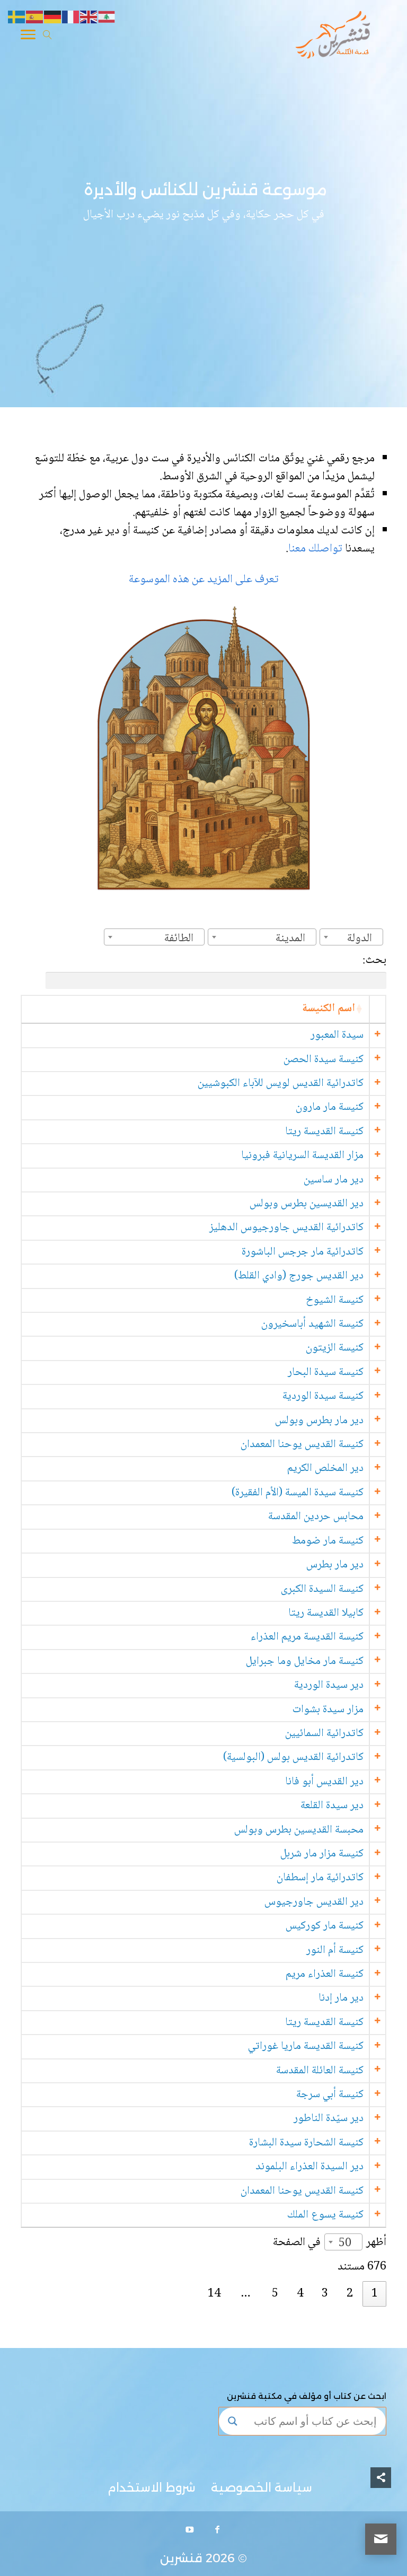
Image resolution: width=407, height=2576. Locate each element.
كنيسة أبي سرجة (329, 2095)
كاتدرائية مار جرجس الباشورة (302, 1252)
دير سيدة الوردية (328, 1685)
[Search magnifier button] (232, 2421)
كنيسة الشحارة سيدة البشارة (306, 2143)
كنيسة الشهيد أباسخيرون (312, 1324)
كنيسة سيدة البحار (325, 1372)
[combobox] (351, 936)
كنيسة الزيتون (334, 1348)
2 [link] (350, 2294)
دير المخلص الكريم (325, 1468)
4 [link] (300, 2294)
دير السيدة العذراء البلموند (309, 2167)
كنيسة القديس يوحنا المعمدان (301, 1445)
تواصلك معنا (316, 549)
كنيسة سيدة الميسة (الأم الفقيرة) (297, 1493)
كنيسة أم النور (334, 1950)
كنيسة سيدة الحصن (323, 1060)
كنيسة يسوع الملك (325, 2215)
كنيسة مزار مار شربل (321, 1854)
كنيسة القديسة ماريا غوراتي (305, 2046)
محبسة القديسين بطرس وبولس (298, 1830)
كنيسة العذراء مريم (324, 1974)
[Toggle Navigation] (28, 37)
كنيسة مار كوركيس (324, 1926)
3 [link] (325, 2294)
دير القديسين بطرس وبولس (306, 1204)
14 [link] (214, 2294)
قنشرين (181, 2558)
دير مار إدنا (340, 1998)
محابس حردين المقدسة (315, 1517)
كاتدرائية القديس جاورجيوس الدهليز (286, 1228)
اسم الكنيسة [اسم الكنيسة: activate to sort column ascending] (328, 1009)
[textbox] (363, 938)
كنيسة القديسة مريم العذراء (306, 1637)
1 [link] (374, 2294)
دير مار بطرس (334, 1565)
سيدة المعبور (336, 1035)
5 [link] (275, 2294)
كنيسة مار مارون (329, 1107)
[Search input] (312, 2421)
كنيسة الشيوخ (334, 1300)
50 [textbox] (345, 2243)
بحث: (216, 969)
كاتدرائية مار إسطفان (319, 1878)
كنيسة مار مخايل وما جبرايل (304, 1661)
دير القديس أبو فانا (324, 1782)
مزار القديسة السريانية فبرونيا (302, 1156)
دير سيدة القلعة (331, 1806)
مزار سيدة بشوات (327, 1710)
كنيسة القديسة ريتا (324, 1132)
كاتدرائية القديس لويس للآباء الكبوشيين (280, 1083)
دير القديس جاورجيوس (313, 1902)
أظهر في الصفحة (329, 2243)
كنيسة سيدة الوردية (322, 1396)
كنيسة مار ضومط (327, 1541)
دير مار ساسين (333, 1180)
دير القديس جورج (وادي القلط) (298, 1276)
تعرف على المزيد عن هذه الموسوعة (204, 579)
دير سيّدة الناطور (328, 2118)
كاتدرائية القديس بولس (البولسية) (293, 1757)
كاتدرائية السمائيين (324, 1733)
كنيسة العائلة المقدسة (319, 2071)
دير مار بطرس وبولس (319, 1421)
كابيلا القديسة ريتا (325, 1613)
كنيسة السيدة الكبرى (321, 1589)
